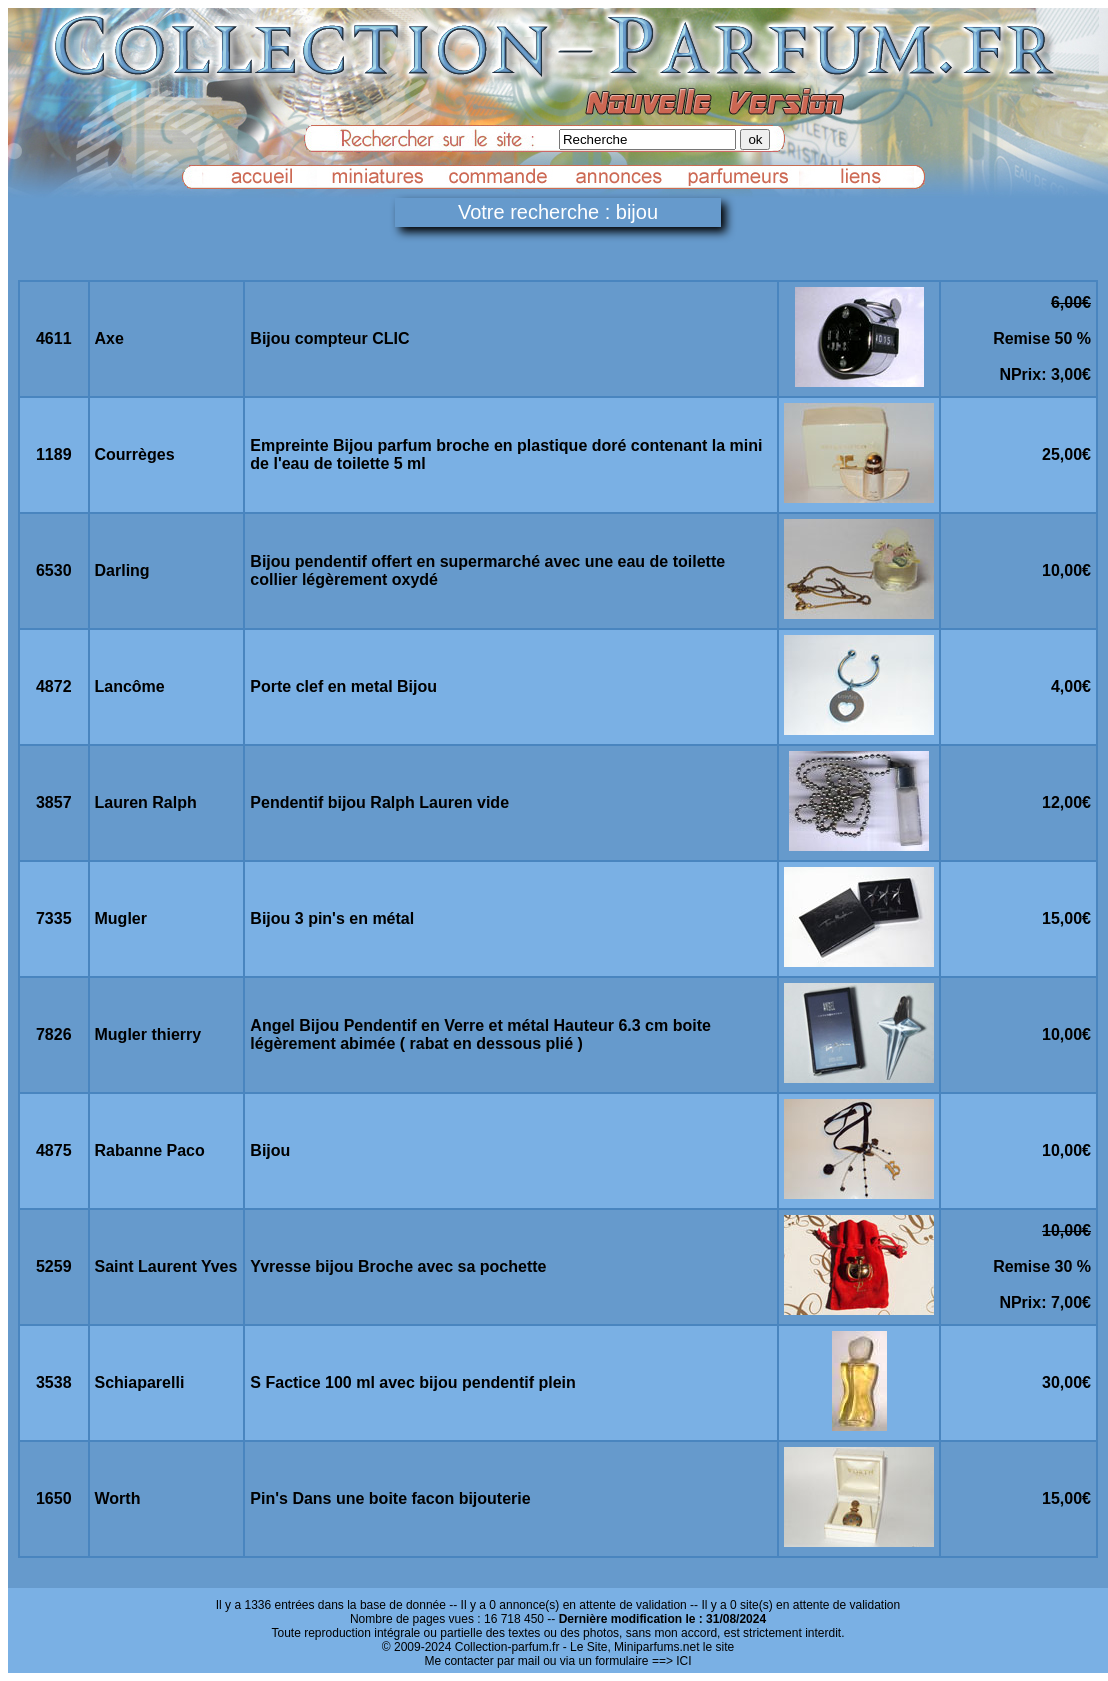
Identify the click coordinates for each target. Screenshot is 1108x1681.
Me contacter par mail (481, 1661)
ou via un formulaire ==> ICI (617, 1661)
